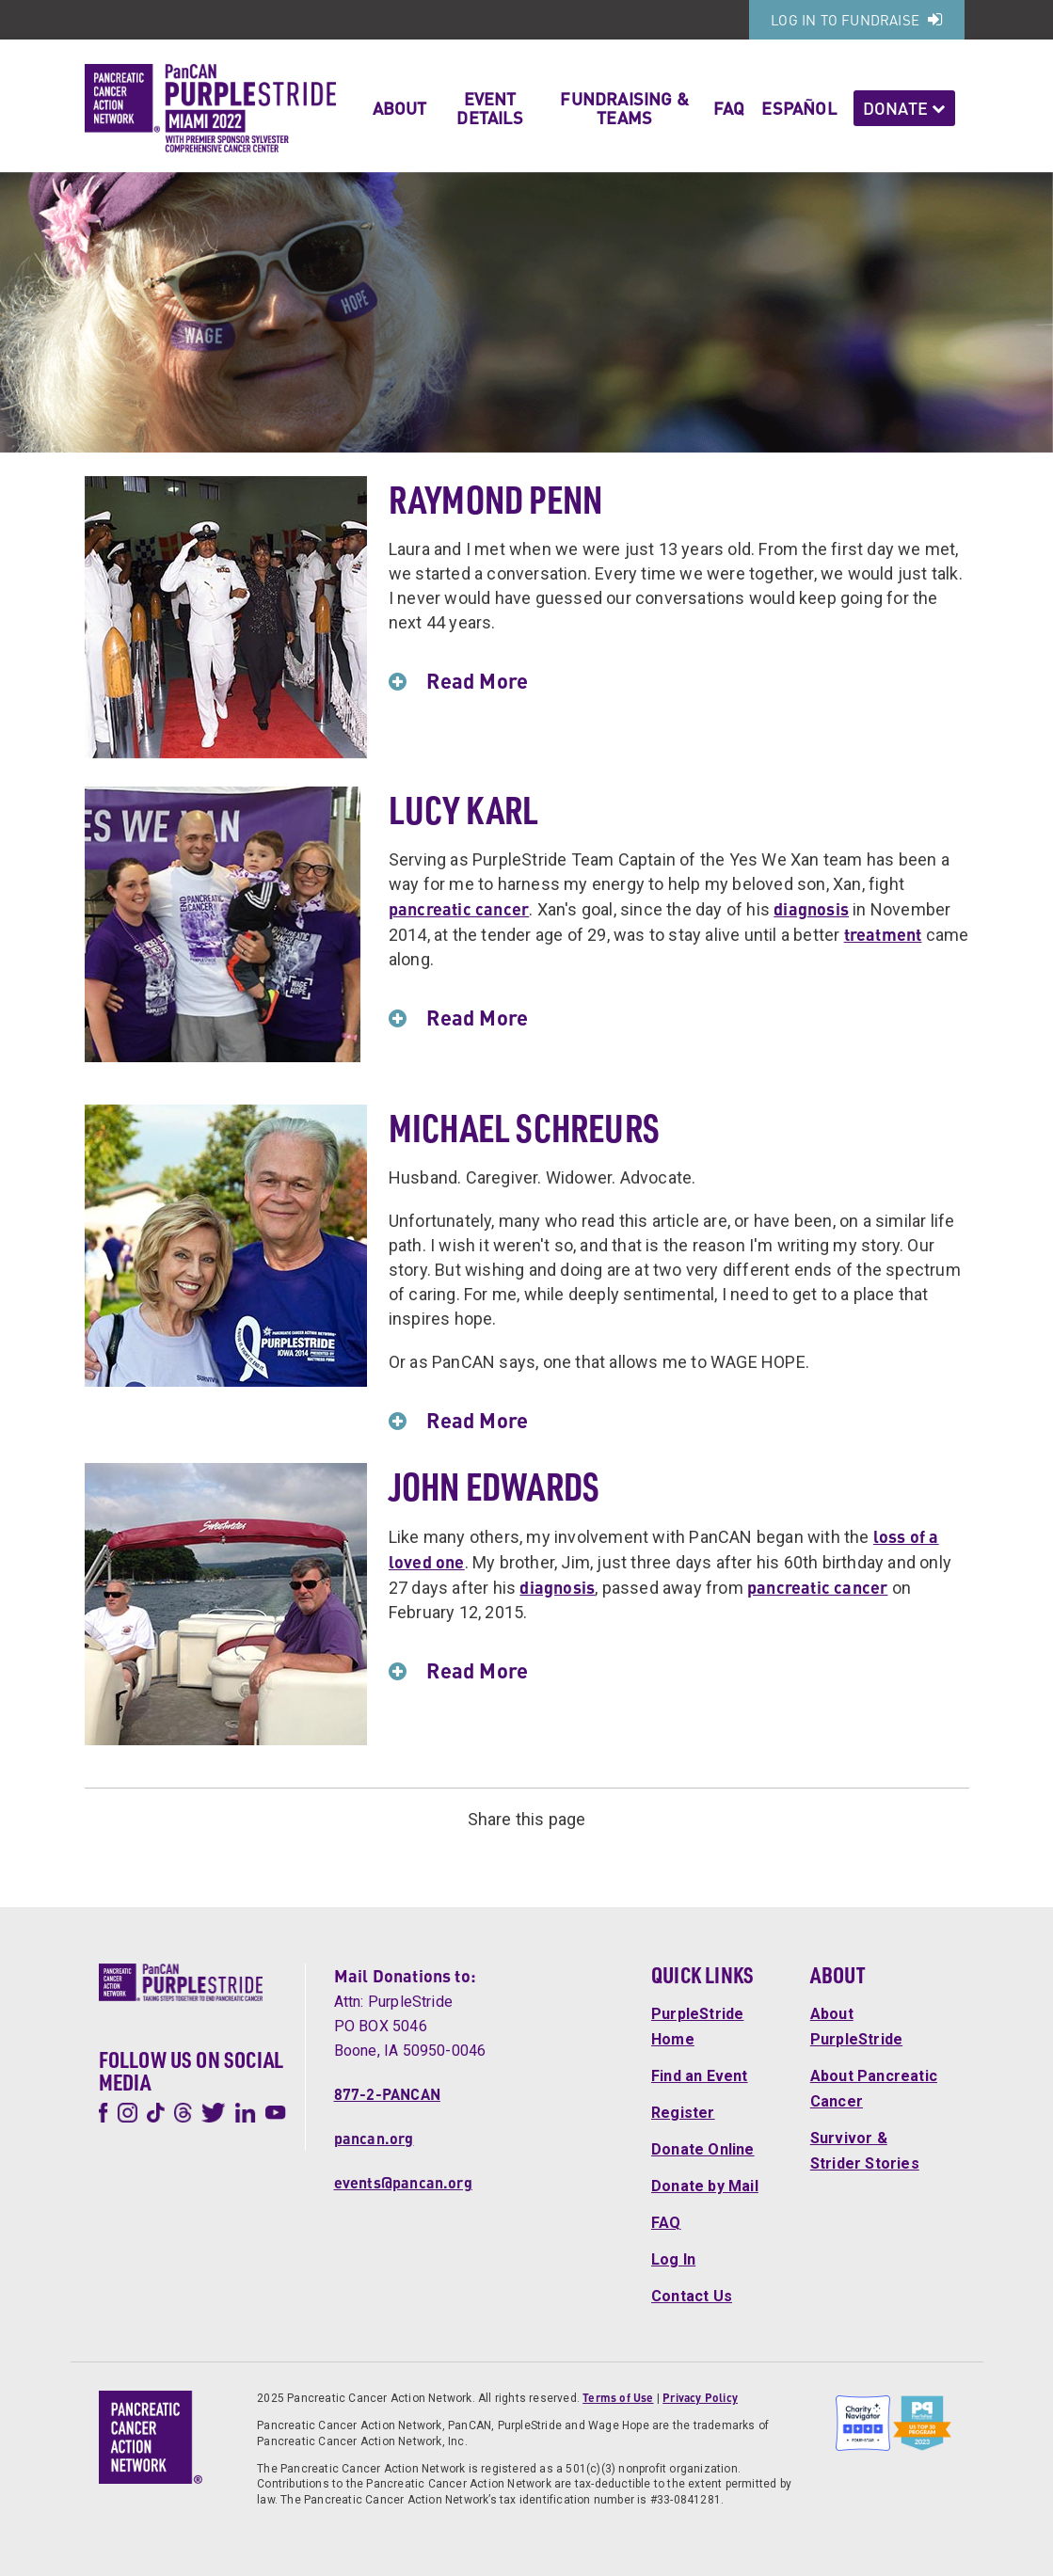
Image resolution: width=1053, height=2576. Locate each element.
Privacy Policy (700, 2398)
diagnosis (811, 908)
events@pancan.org (403, 2182)
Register (683, 2113)
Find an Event (699, 2076)
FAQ (729, 108)
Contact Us (691, 2296)
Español (798, 108)
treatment (883, 934)
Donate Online (703, 2149)
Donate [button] (904, 108)
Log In (673, 2259)
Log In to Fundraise (856, 19)
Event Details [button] (489, 107)
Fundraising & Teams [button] (624, 107)
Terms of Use (617, 2398)
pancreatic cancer (459, 908)
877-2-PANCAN (387, 2094)
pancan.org (374, 2138)
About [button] (400, 108)
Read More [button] (470, 680)
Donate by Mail (704, 2186)
